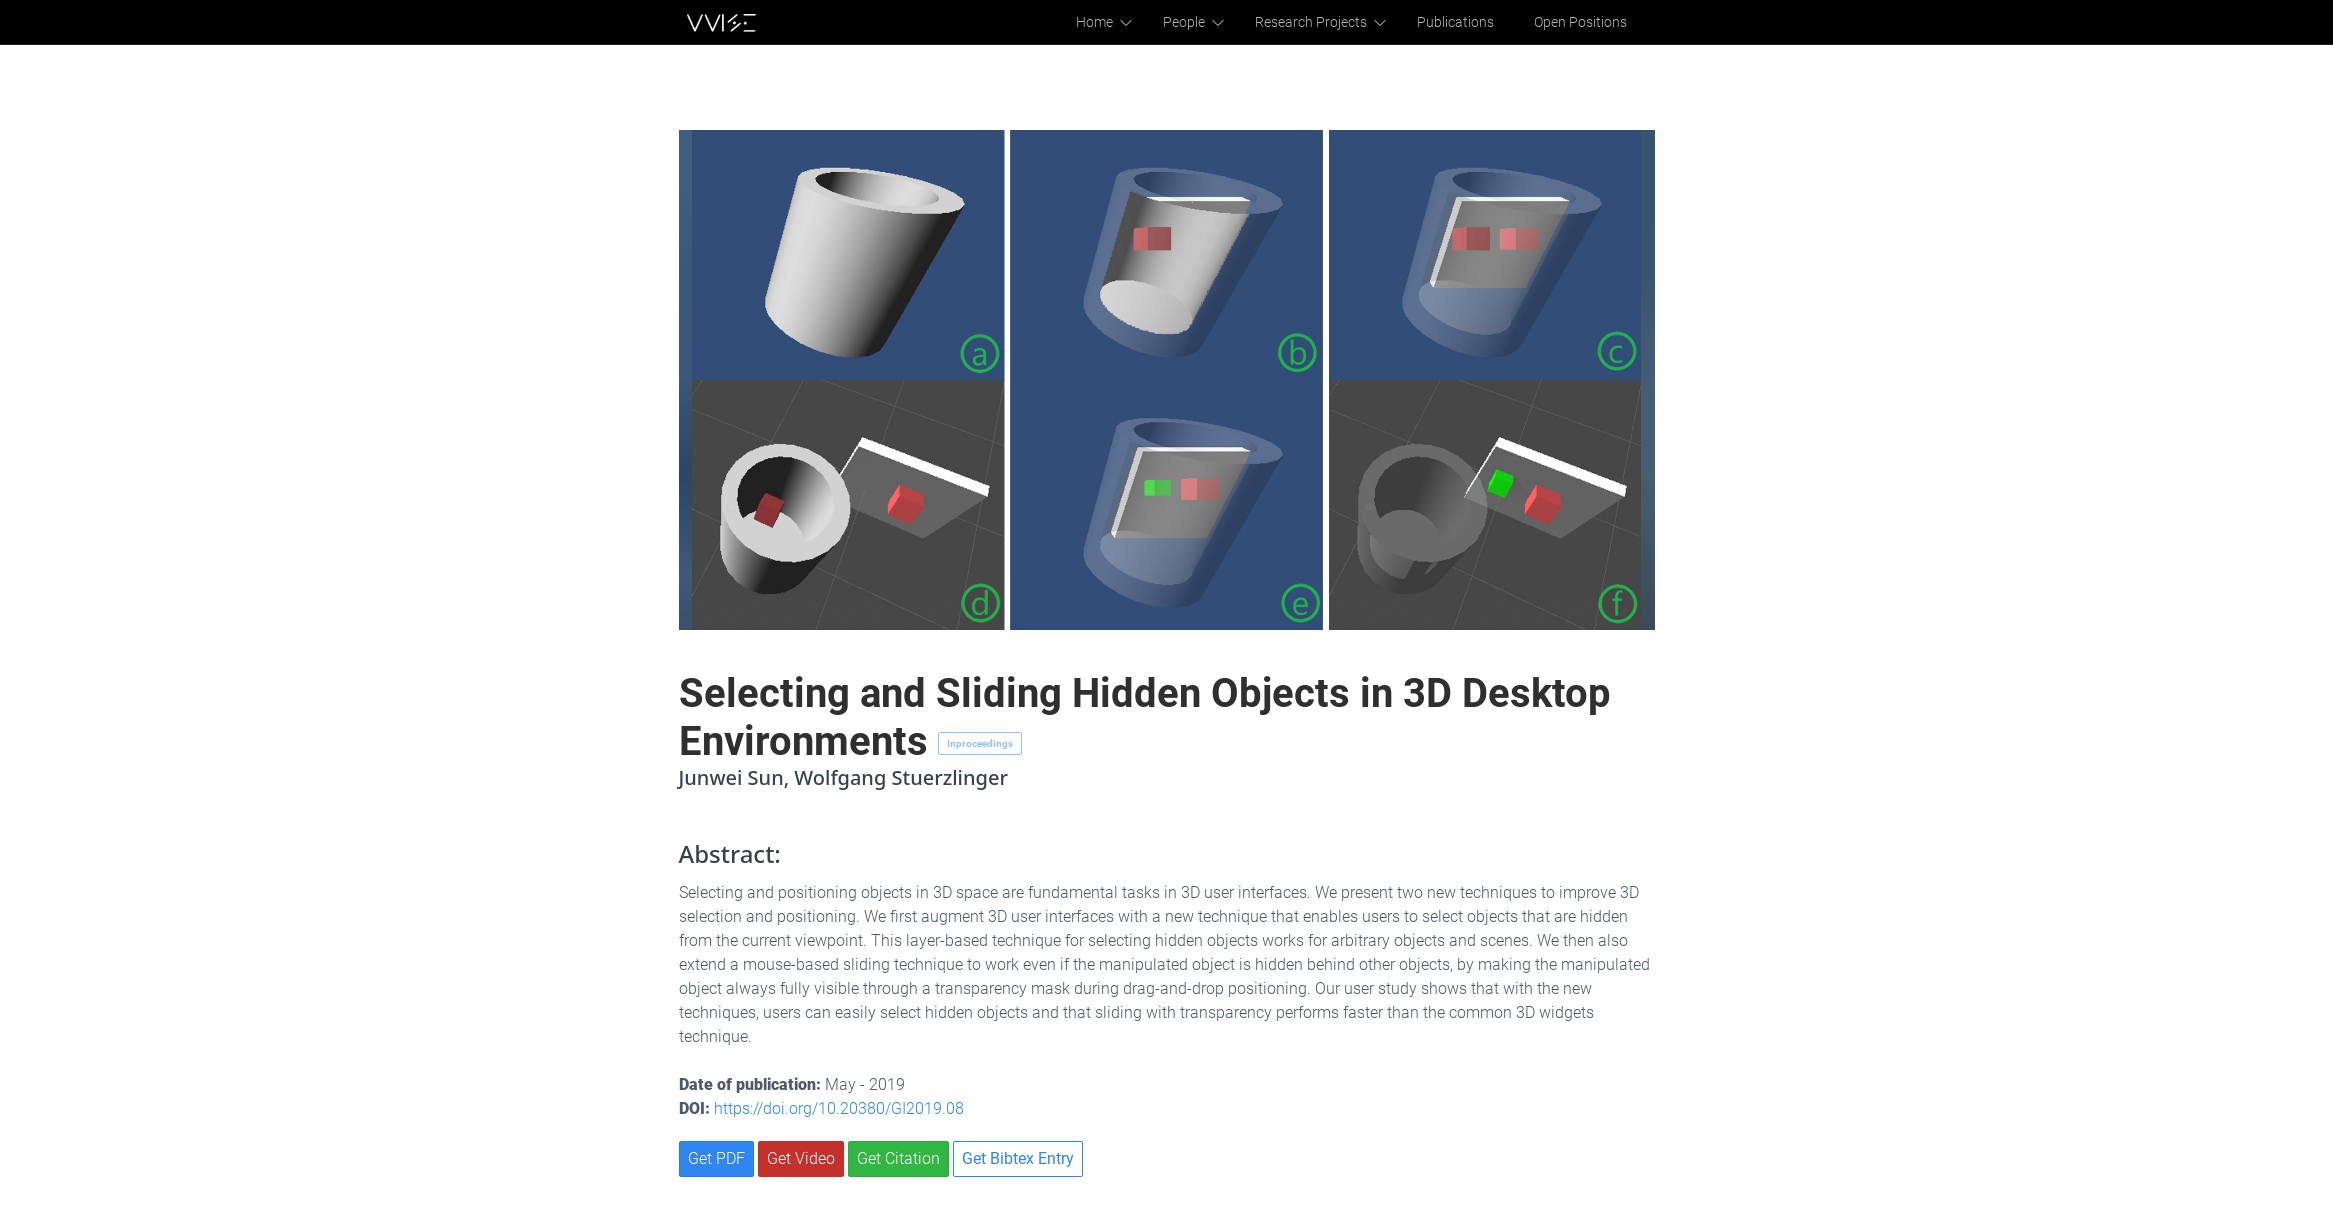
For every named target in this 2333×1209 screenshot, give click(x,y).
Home (1120, 21)
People (1207, 21)
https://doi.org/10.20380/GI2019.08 (839, 1108)
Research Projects (1329, 21)
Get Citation (898, 1158)
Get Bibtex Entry (1018, 1158)
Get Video (801, 1158)
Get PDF (716, 1158)
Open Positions (1584, 21)
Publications (1466, 21)
